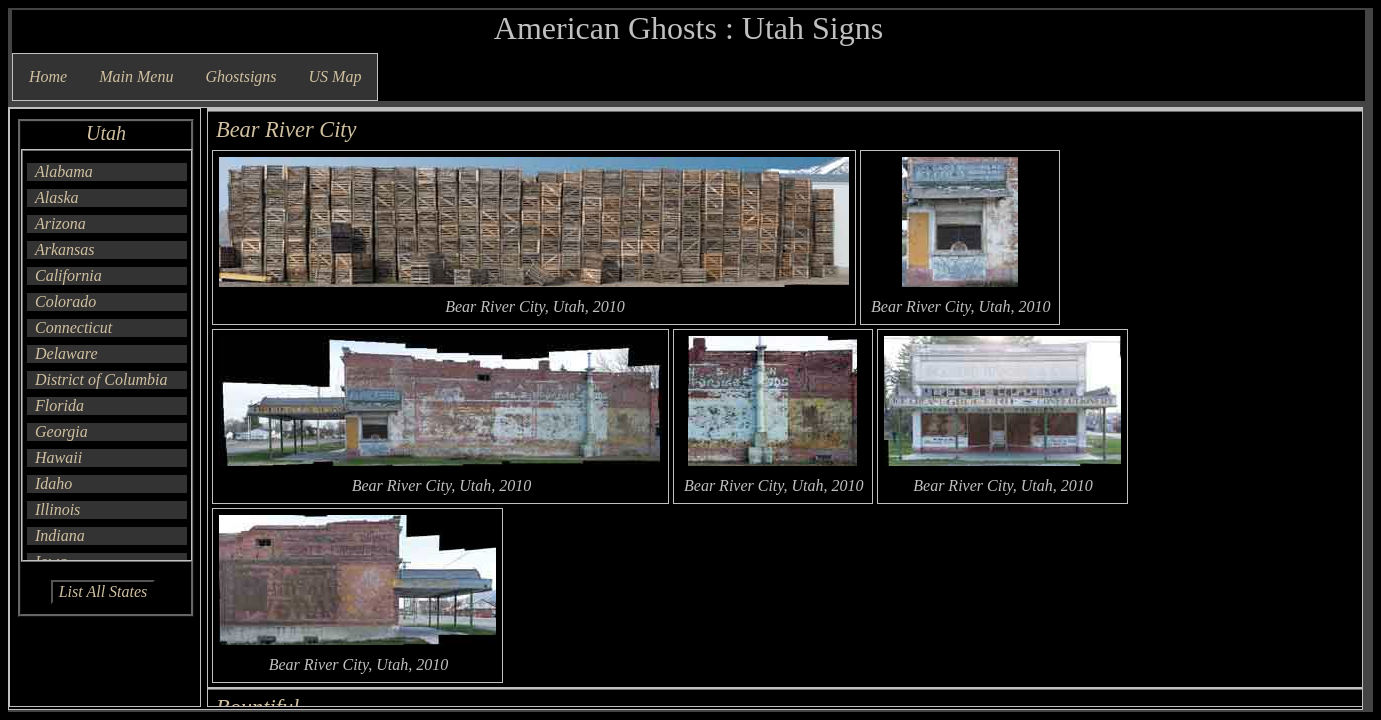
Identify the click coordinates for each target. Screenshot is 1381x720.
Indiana (60, 535)
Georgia (61, 431)
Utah (106, 133)
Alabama (64, 171)
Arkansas (65, 249)
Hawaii (58, 457)
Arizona (60, 223)
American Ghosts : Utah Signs (688, 28)
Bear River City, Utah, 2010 (535, 306)
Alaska (57, 197)
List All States (103, 591)
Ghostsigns (240, 76)
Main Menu (136, 76)
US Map (335, 76)
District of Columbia (101, 379)
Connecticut (73, 327)
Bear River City (286, 129)
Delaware (66, 353)
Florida (59, 405)
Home (48, 76)
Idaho (53, 483)
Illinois (57, 509)
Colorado (65, 301)
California (68, 275)
